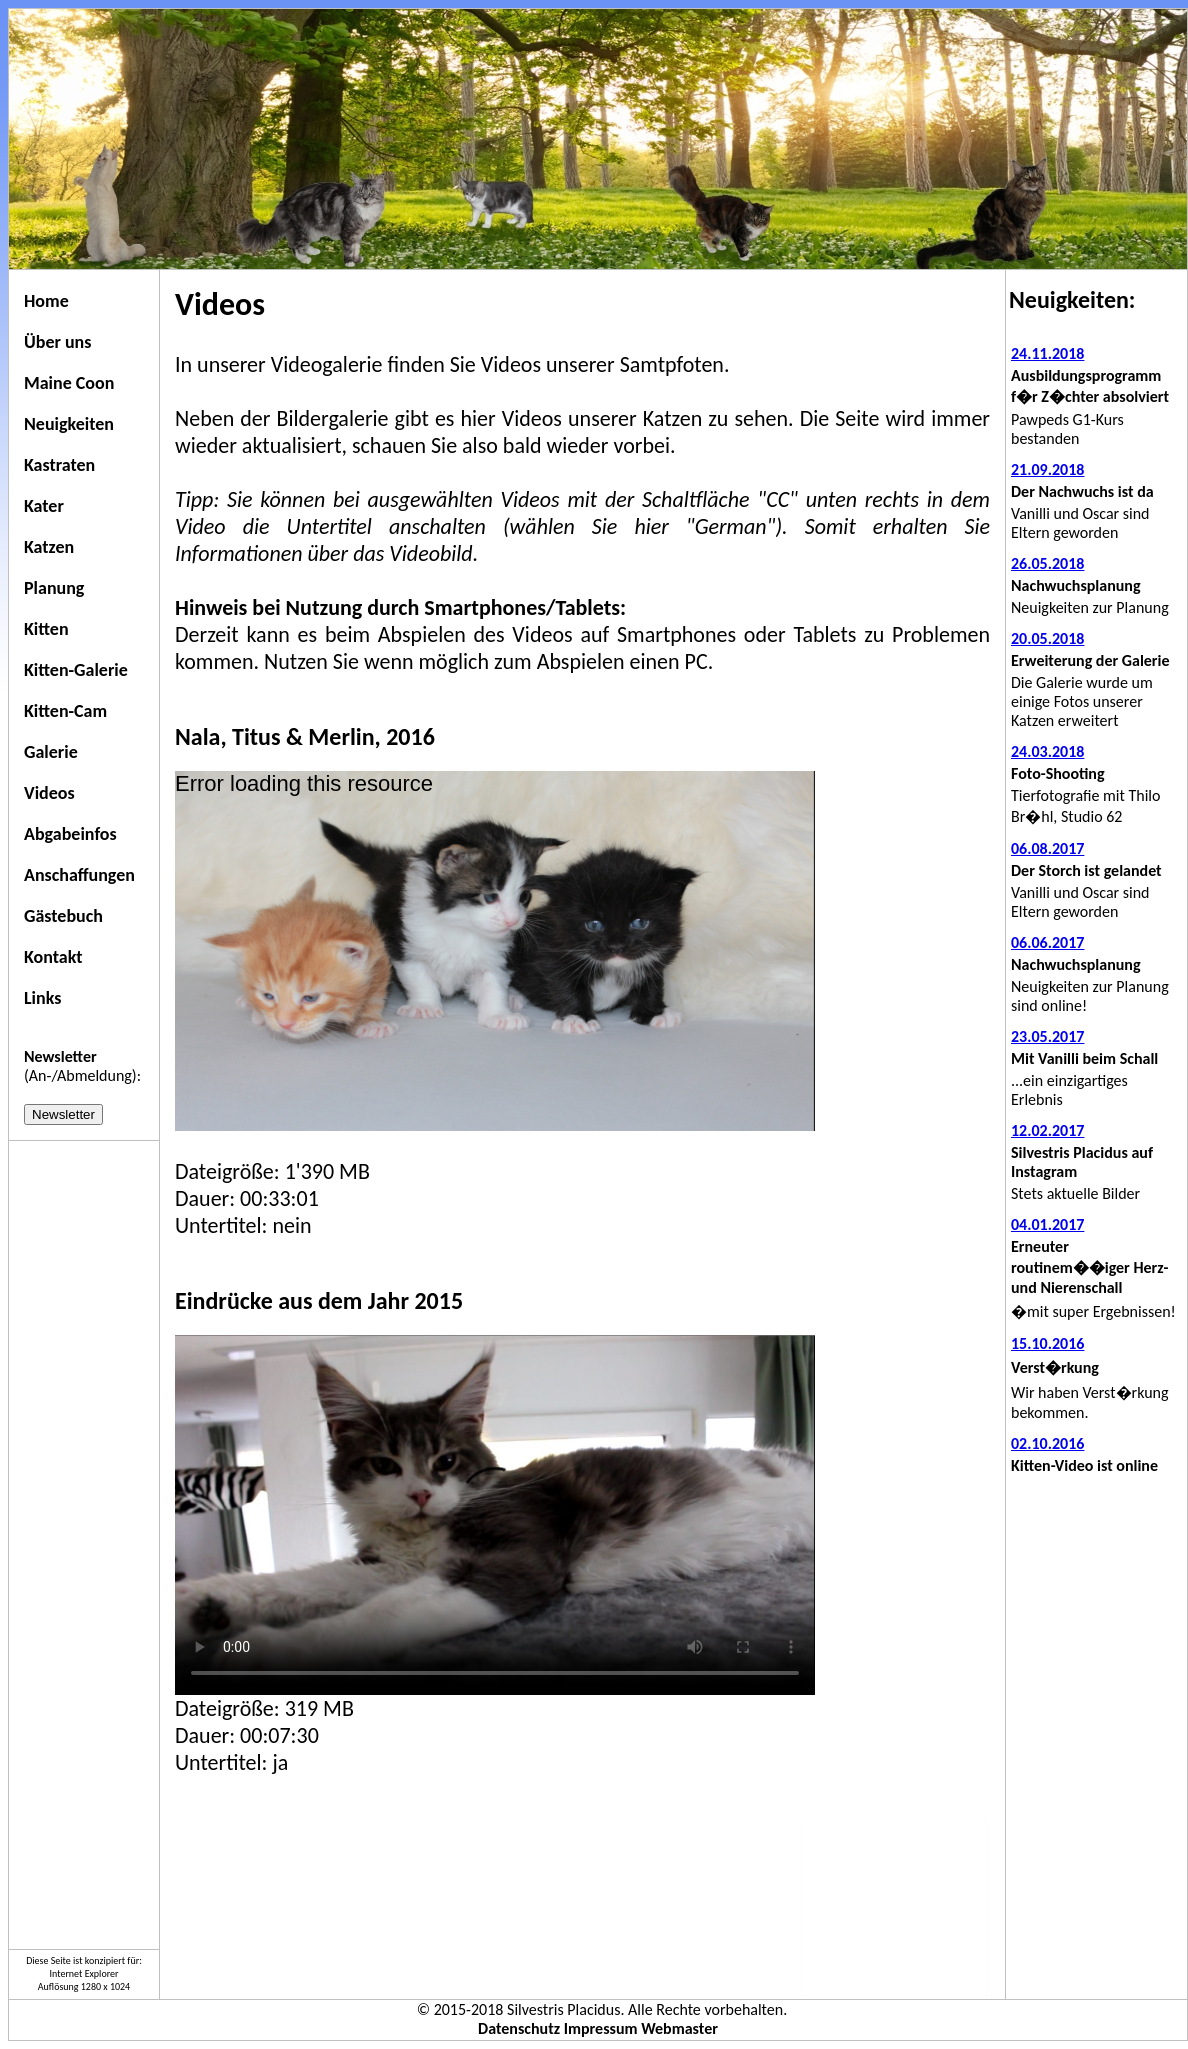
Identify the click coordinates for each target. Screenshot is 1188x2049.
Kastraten (59, 465)
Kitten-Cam (65, 711)
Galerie (51, 752)
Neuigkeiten (69, 424)
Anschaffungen (79, 875)
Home (46, 301)
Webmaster (679, 2028)
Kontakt (53, 957)
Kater (44, 506)
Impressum (601, 2028)
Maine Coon (69, 383)
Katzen (49, 547)
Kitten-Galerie (76, 670)
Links (42, 998)
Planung (54, 588)
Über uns (57, 342)
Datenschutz (519, 2028)
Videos (49, 793)
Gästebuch (63, 916)
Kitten (46, 629)
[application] (495, 951)
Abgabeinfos (70, 834)
